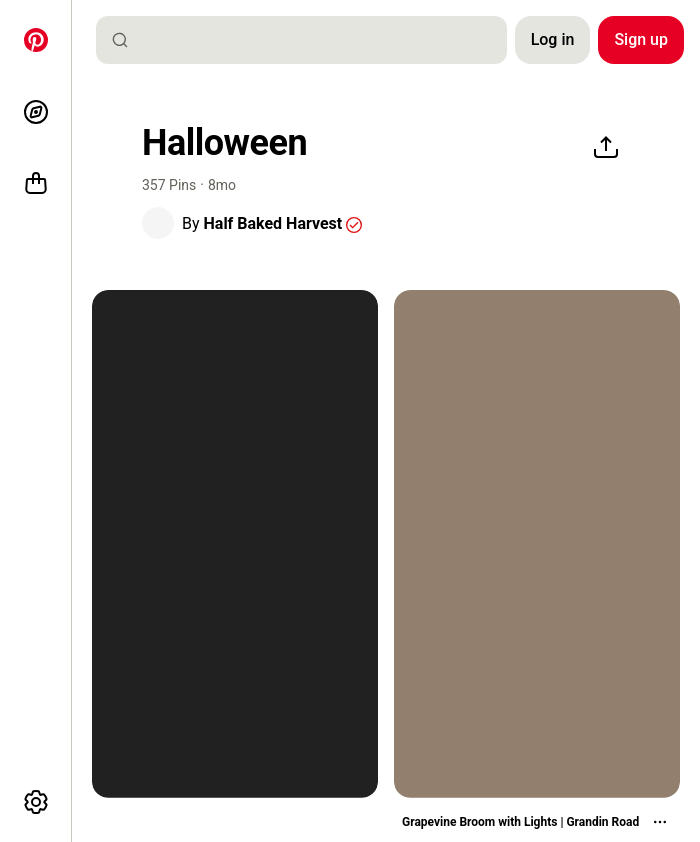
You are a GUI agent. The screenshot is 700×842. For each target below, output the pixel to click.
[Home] (36, 40)
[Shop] (36, 184)
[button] (158, 223)
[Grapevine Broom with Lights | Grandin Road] (537, 822)
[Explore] (36, 112)
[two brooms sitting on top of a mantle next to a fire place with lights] (537, 544)
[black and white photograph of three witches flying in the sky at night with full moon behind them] (235, 544)
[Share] (606, 148)
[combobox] (309, 40)
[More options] (36, 802)
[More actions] (660, 822)
